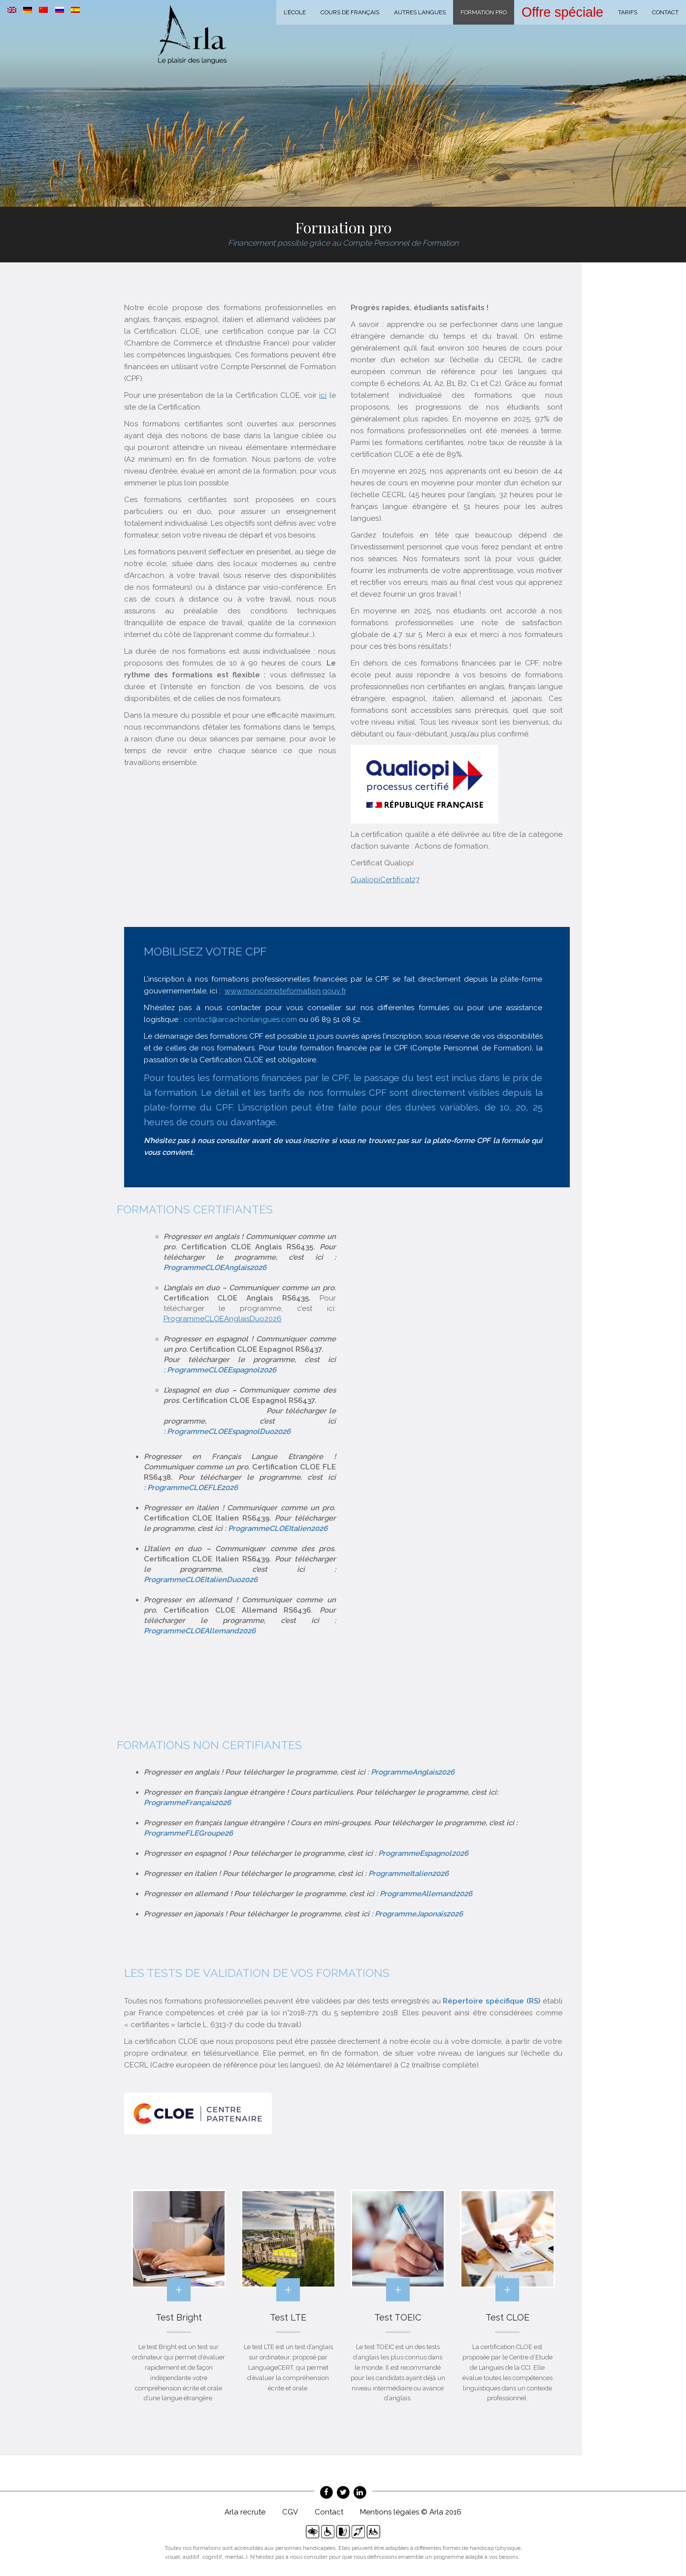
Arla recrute (245, 2512)
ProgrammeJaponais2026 (419, 1913)
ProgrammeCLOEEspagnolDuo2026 (229, 1431)
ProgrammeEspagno (413, 1853)
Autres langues (420, 12)
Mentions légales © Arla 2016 (410, 2512)
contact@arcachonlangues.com (240, 1019)
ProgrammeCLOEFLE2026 (192, 1487)
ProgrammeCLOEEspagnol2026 (221, 1370)
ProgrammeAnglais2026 (413, 1772)
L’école (295, 12)
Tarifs (627, 12)
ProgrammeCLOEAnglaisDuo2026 (222, 1318)
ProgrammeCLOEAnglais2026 (214, 1267)
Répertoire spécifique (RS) (491, 2001)
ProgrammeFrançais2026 (187, 1802)
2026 (460, 1853)
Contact (665, 12)
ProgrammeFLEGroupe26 (188, 1833)
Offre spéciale (562, 12)
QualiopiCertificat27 (385, 879)
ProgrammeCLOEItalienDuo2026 (201, 1579)
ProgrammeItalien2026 (408, 1873)
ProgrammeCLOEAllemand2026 (200, 1630)
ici (323, 395)
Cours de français (350, 12)
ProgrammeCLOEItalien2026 (277, 1528)
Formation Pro (483, 12)
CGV (290, 2512)
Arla (192, 34)
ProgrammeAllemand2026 (426, 1893)
